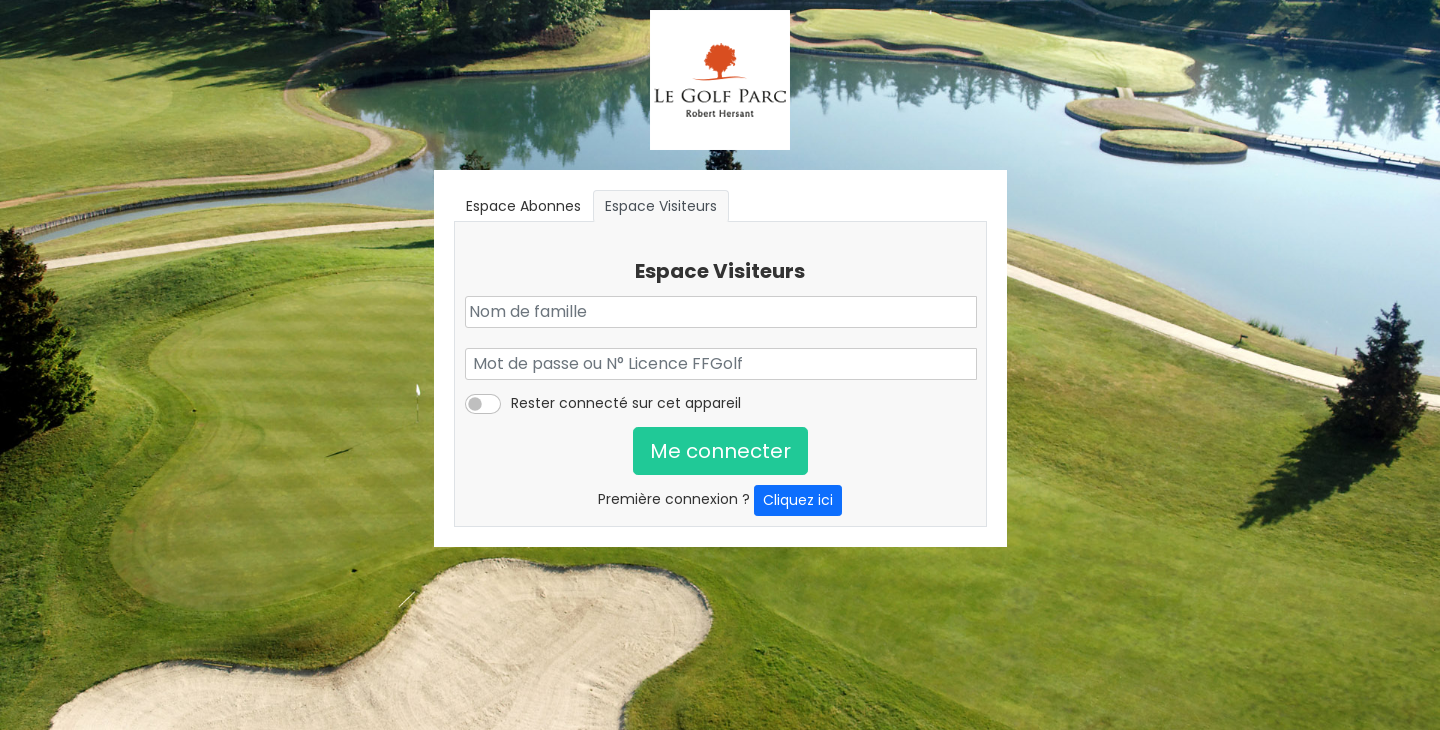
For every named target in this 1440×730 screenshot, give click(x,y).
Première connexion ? (720, 500)
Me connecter (720, 451)
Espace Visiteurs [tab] (661, 206)
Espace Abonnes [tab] (523, 206)
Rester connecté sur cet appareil (626, 403)
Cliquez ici (798, 500)
